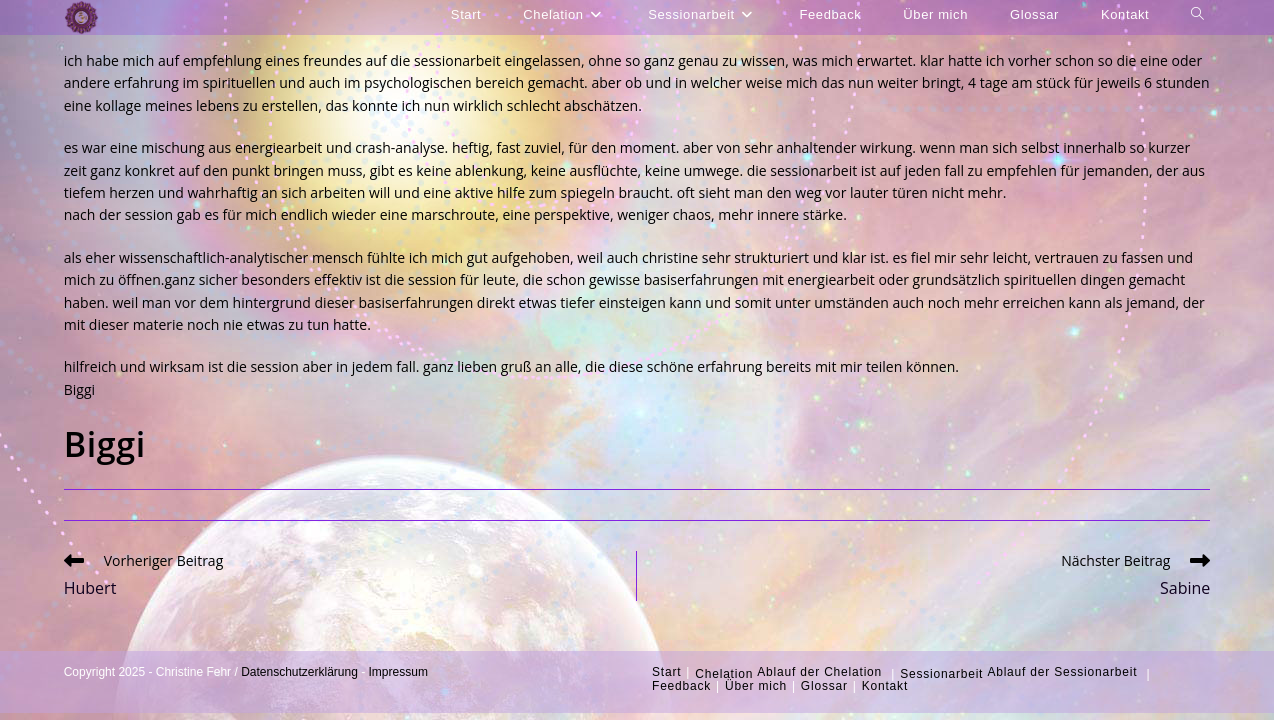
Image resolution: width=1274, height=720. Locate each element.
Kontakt (885, 686)
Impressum (398, 672)
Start (666, 672)
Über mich (756, 686)
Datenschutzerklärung (299, 672)
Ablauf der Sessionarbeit (1062, 672)
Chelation (724, 674)
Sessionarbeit (941, 674)
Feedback (681, 686)
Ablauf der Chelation (819, 672)
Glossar (824, 686)
